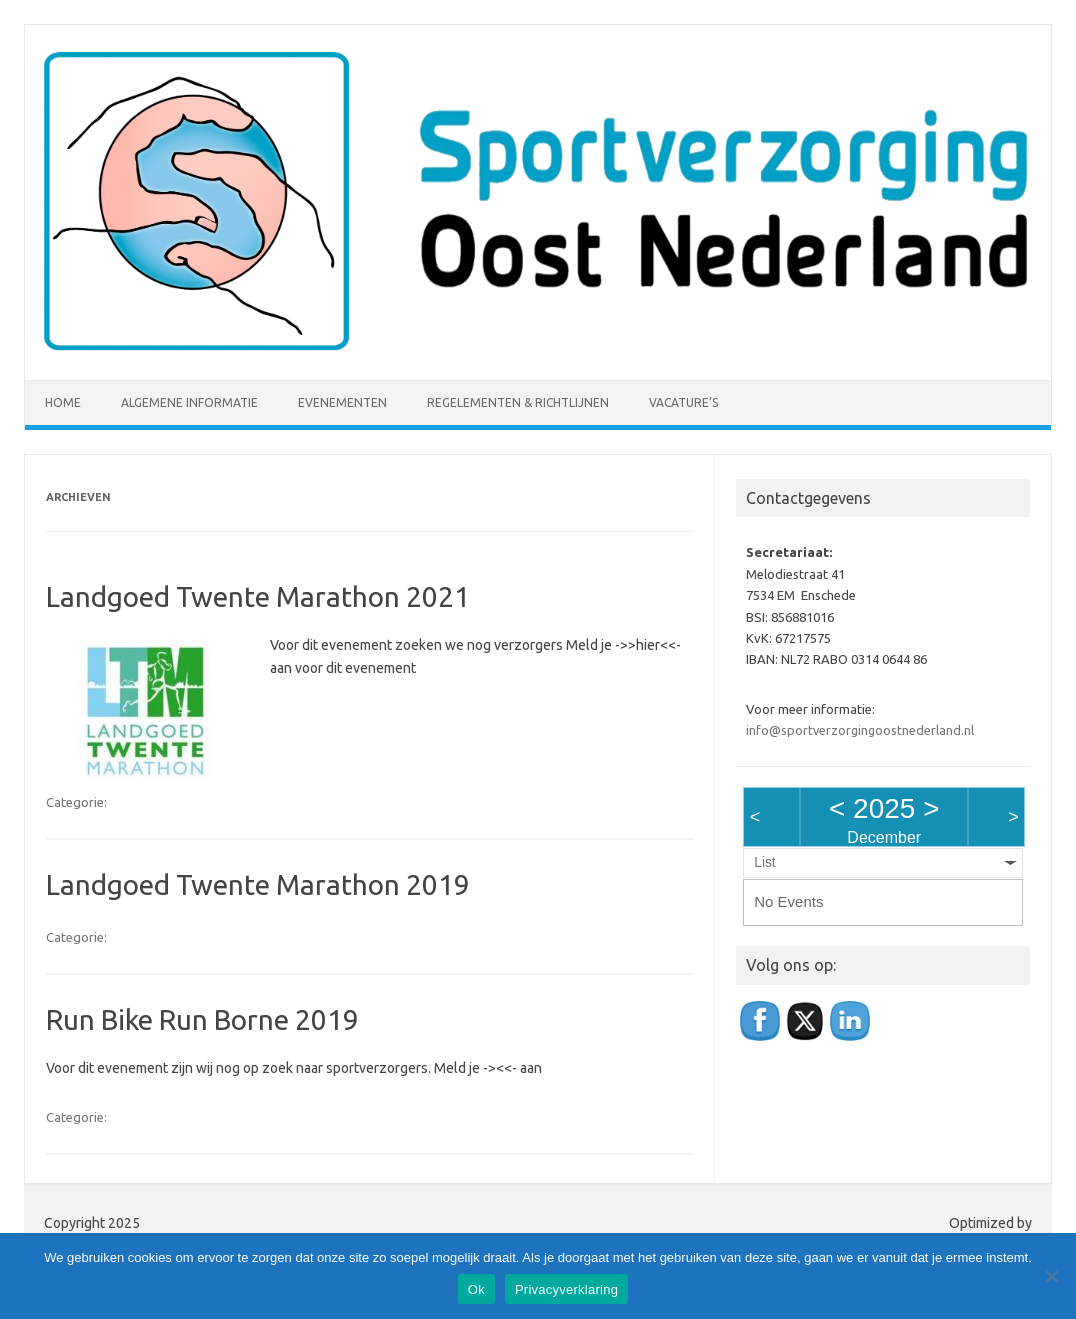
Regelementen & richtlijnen (518, 402)
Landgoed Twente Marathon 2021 (258, 596)
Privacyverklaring (566, 1289)
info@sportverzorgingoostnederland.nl (860, 730)
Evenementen (342, 402)
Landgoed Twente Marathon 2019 (258, 884)
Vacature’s (683, 402)
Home (63, 402)
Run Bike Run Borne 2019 (202, 1019)
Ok (476, 1289)
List (764, 862)
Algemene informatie (189, 402)
